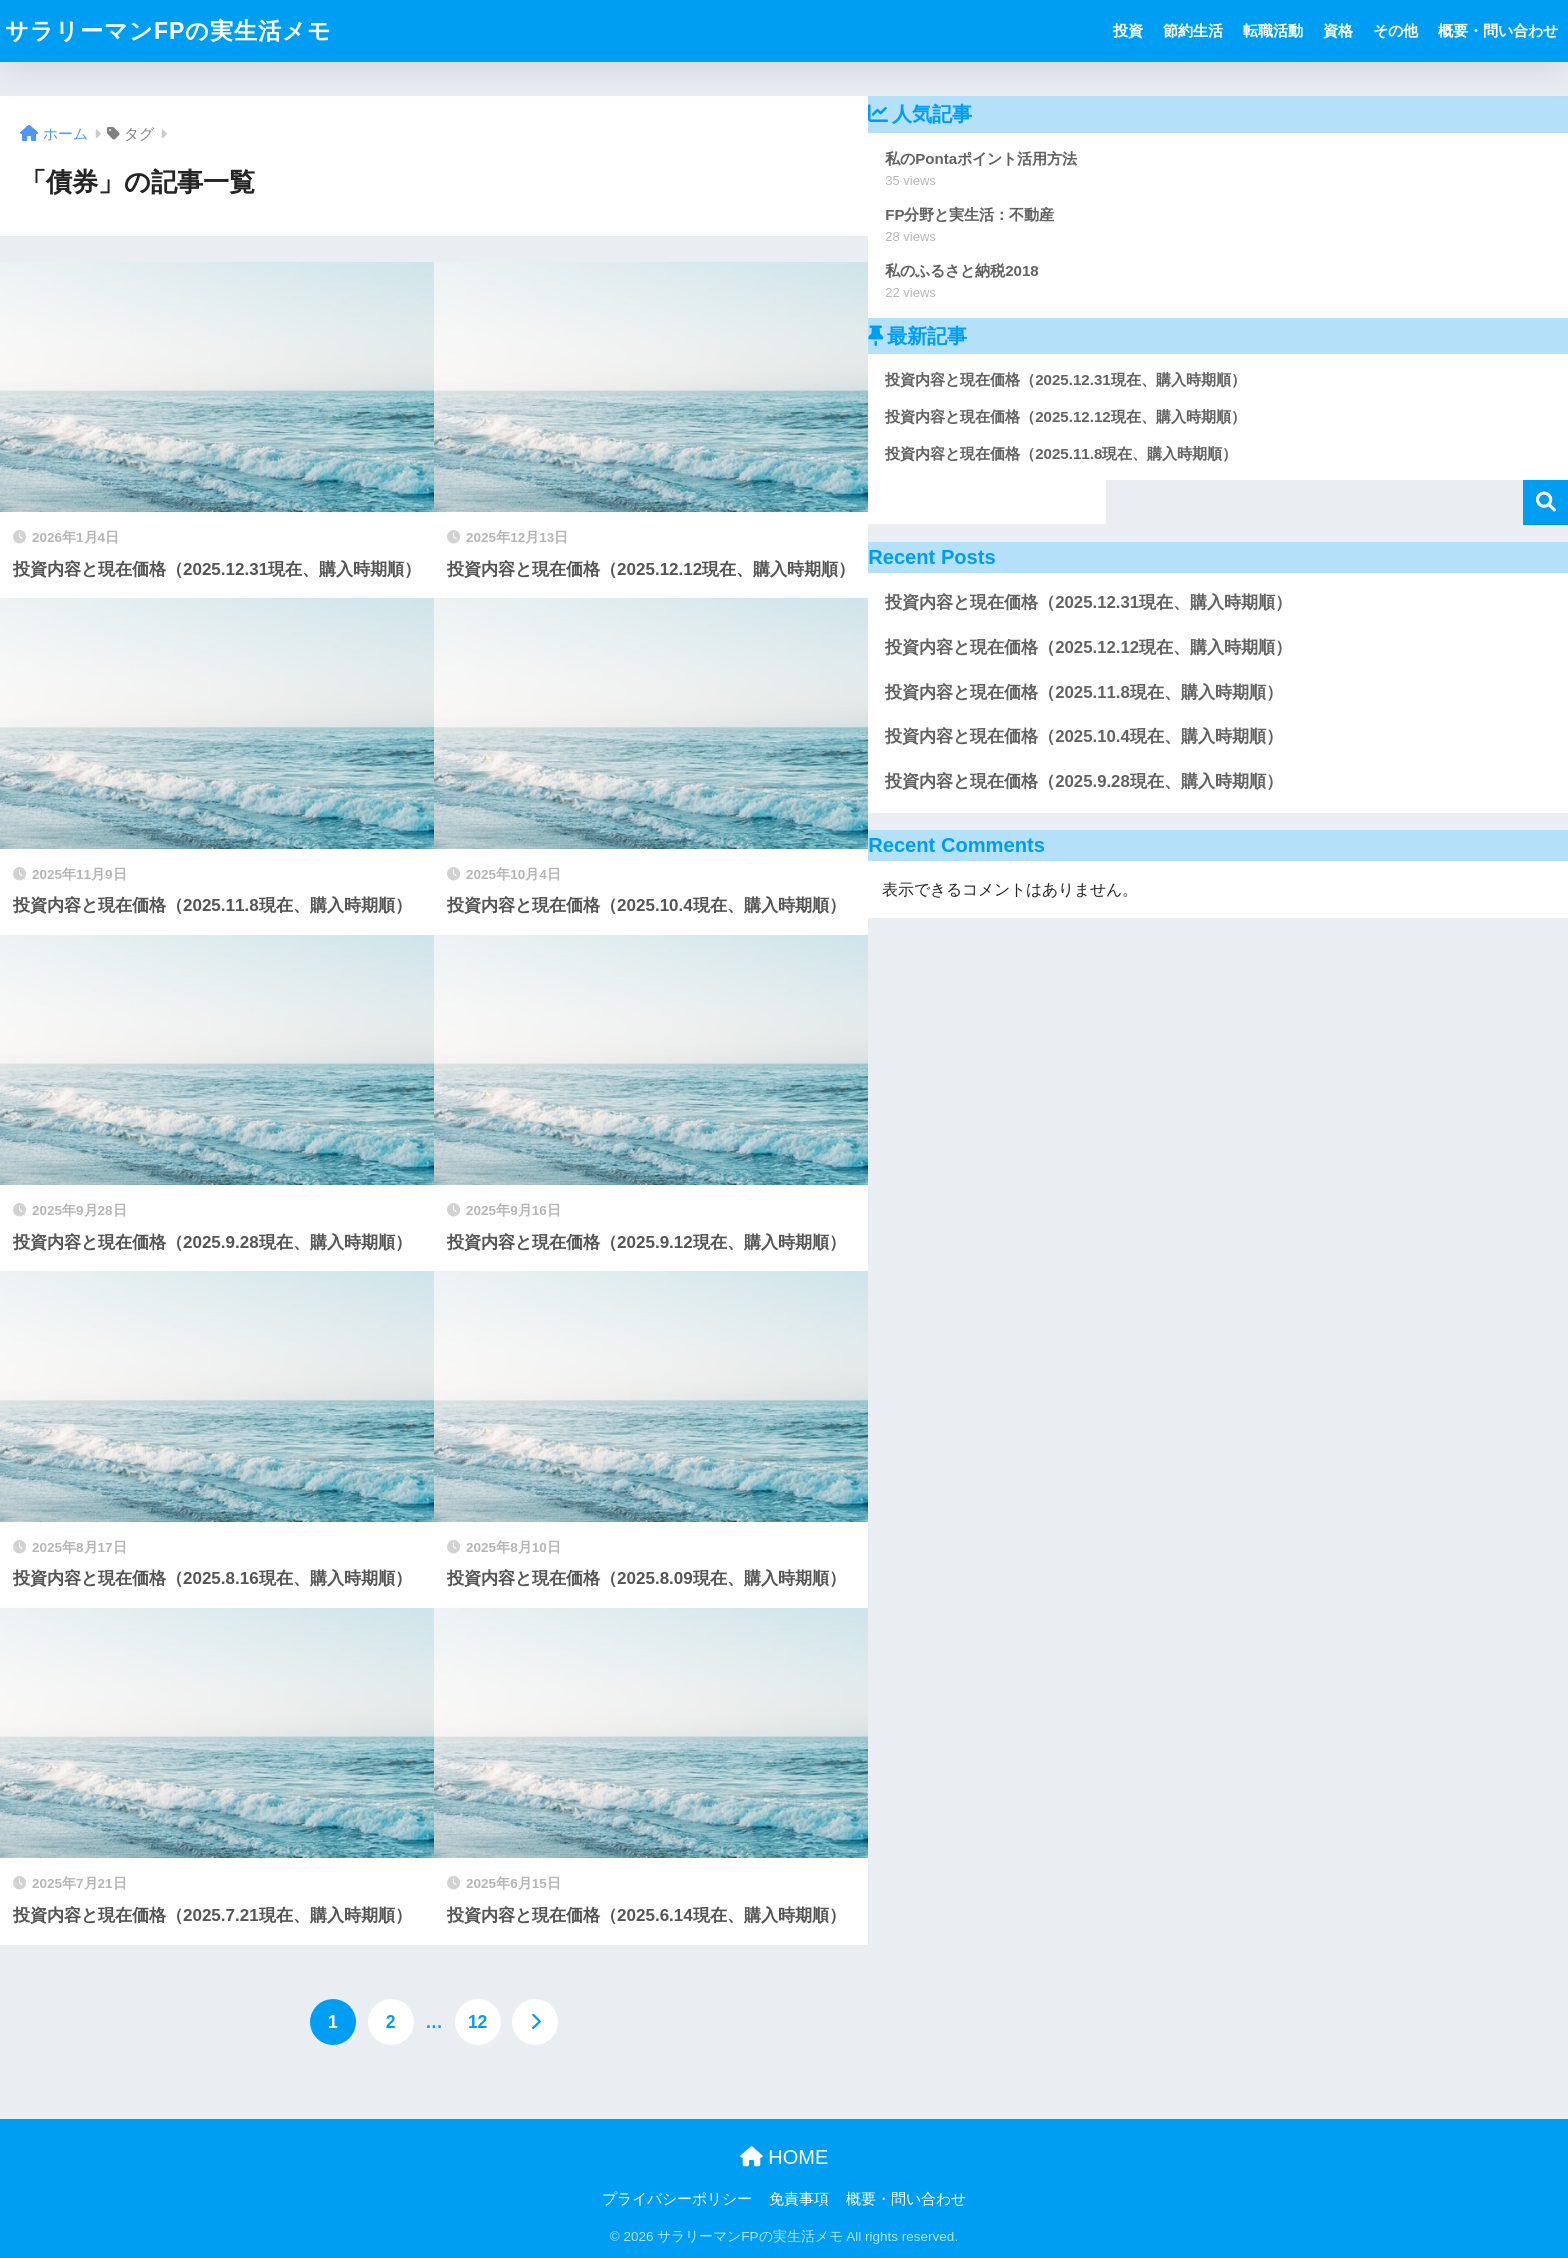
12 (477, 2022)
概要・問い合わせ (1498, 30)
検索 (1545, 502)
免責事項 (799, 2199)
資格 (1338, 30)
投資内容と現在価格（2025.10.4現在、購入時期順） (1084, 736)
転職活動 (1273, 30)
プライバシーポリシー (677, 2199)
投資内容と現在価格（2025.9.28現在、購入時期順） (1084, 781)
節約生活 (1193, 30)
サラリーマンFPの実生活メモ (168, 31)
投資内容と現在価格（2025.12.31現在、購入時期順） (1088, 602)
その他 (1395, 30)
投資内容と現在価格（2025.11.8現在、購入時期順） (1084, 692)
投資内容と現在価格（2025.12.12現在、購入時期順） (1088, 647)
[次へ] (535, 2022)
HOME (784, 2157)
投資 (1128, 30)
